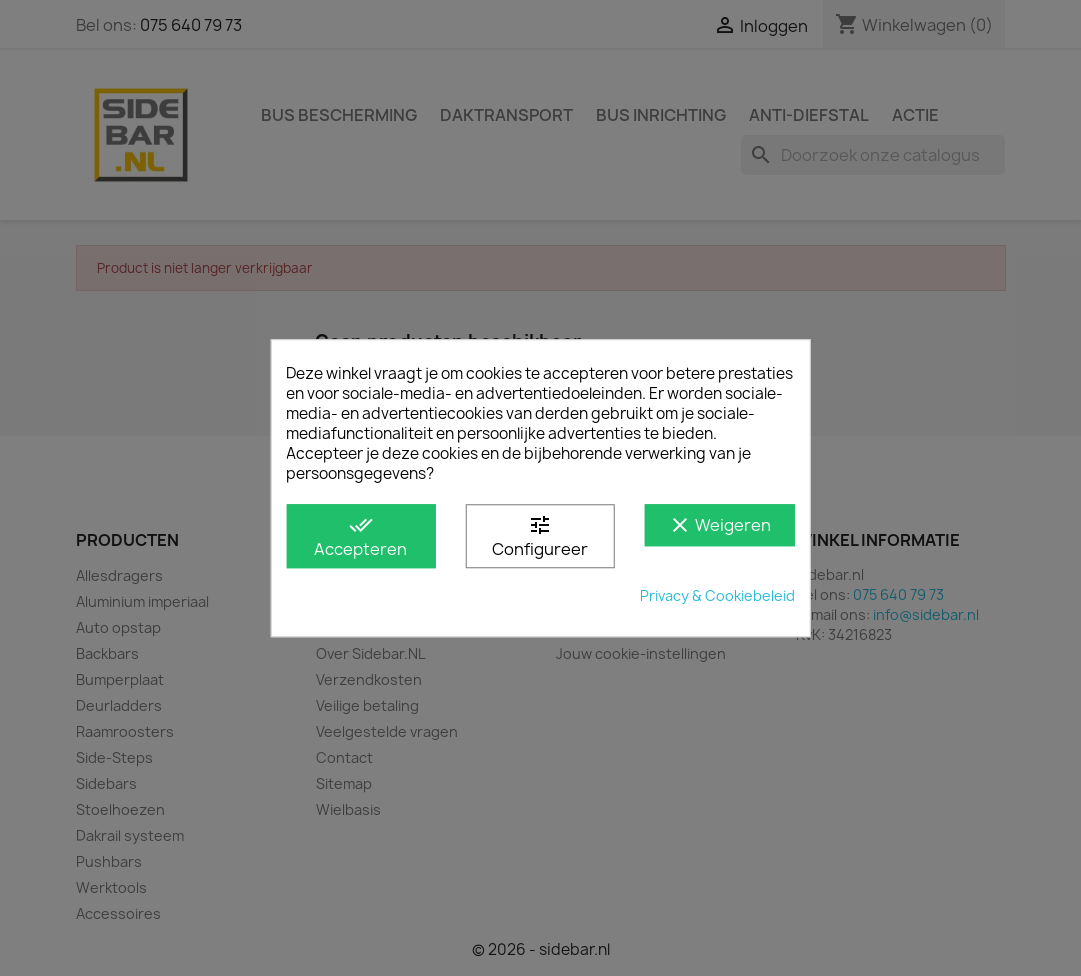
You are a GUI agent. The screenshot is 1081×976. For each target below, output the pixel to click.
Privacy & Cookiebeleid (717, 595)
